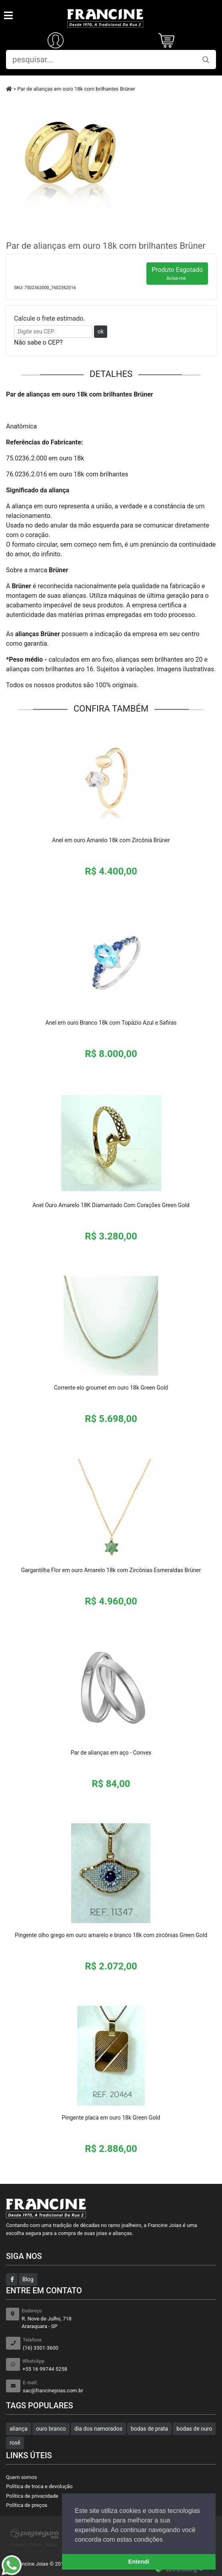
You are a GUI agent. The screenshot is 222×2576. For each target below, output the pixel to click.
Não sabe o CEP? (38, 342)
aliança (19, 2428)
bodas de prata (149, 2428)
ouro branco (51, 2428)
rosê (15, 2442)
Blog (28, 2279)
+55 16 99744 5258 (119, 2365)
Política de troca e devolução (39, 2486)
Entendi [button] (139, 2561)
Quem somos (21, 2477)
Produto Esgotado (177, 273)
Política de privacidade (32, 2496)
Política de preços (26, 2505)
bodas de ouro (194, 2428)
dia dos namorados (98, 2428)
